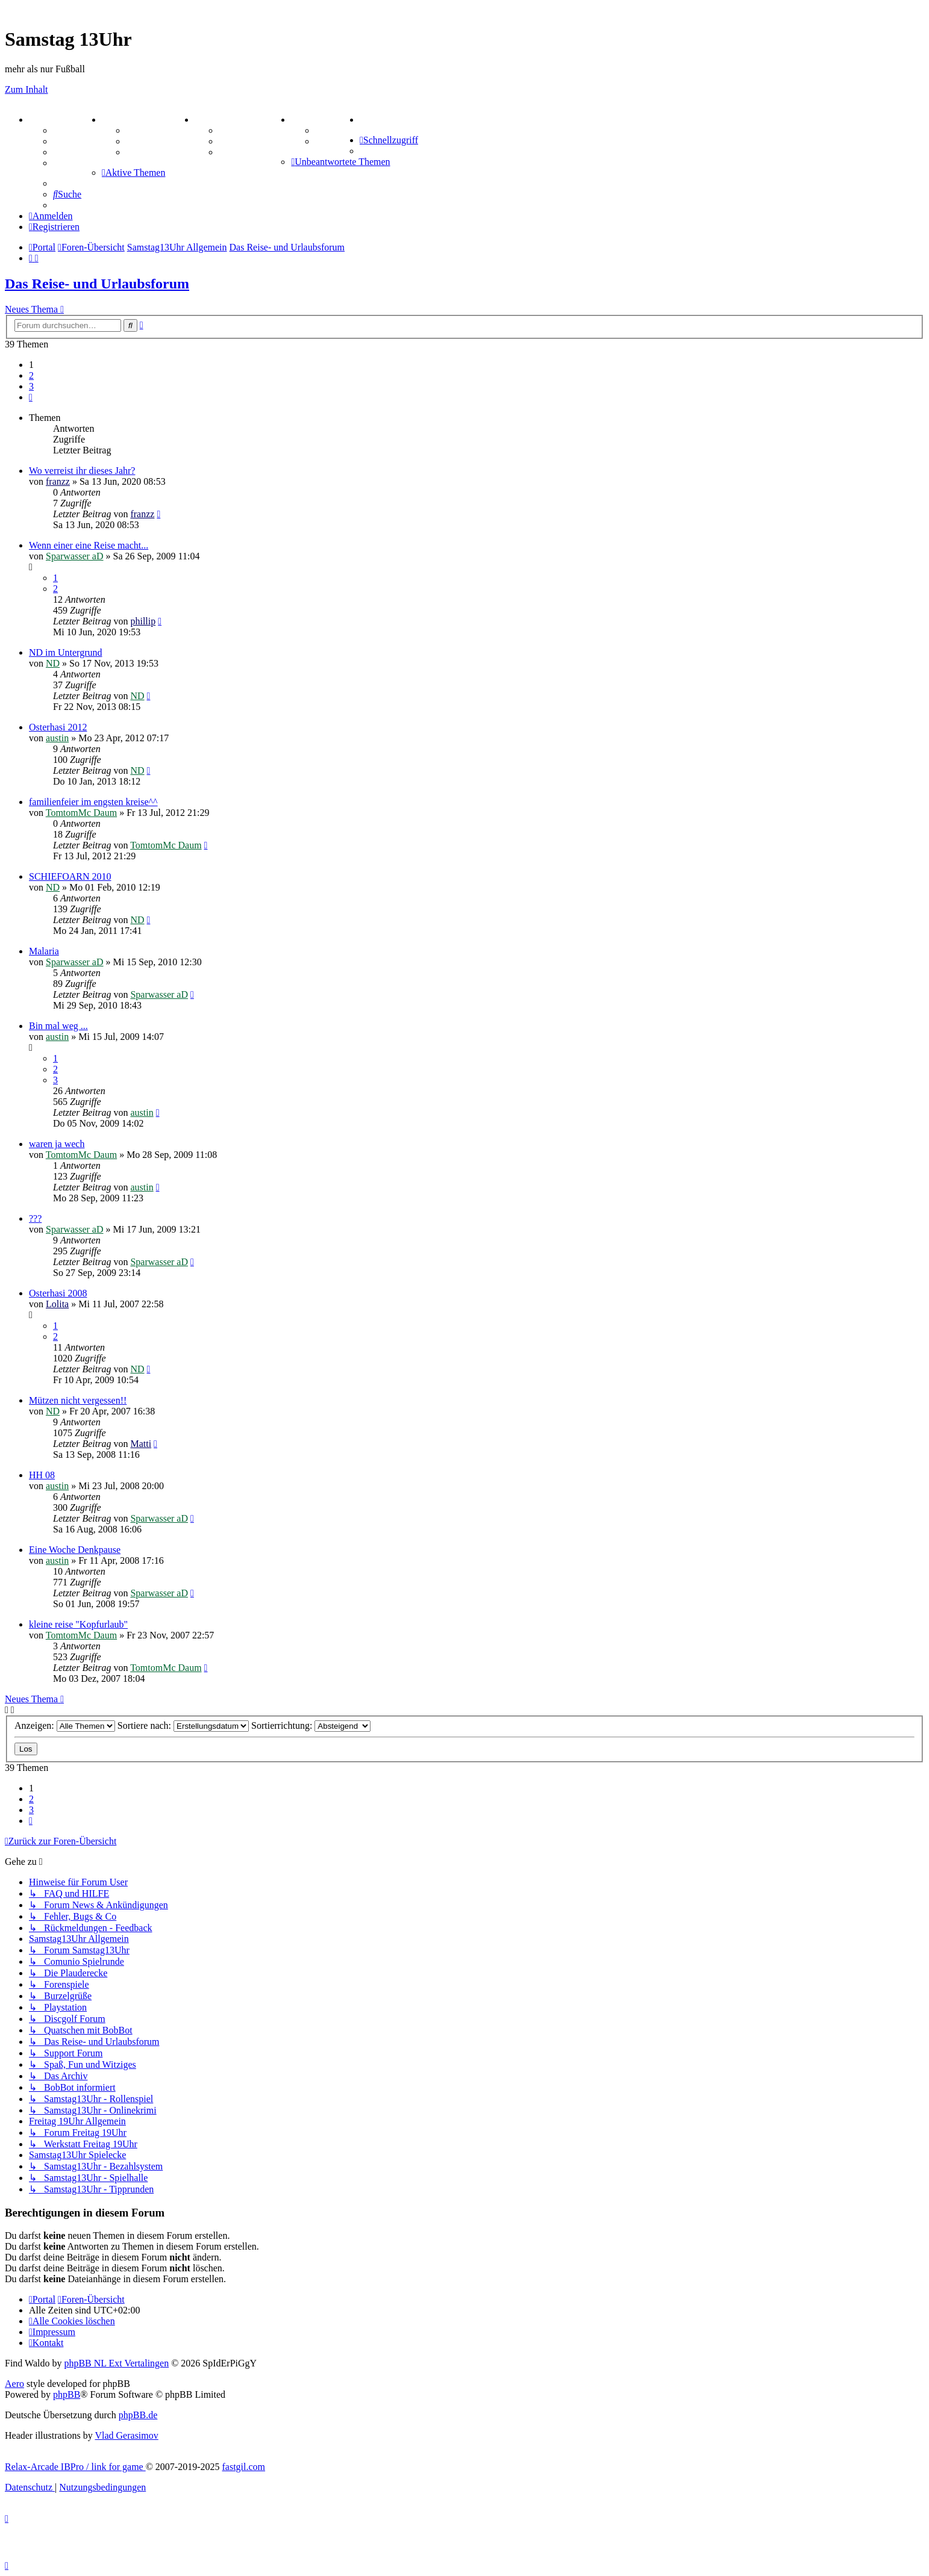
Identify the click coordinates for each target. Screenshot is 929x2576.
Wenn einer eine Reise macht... (88, 545)
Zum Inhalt (26, 89)
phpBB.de (138, 2415)
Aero (14, 2383)
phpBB (66, 2394)
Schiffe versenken (255, 152)
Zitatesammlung (159, 152)
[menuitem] (362, 119)
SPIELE (215, 119)
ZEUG (119, 119)
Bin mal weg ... (58, 1026)
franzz (58, 481)
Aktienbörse (151, 130)
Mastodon (73, 163)
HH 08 (42, 1475)
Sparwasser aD (75, 556)
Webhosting (77, 141)
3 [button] (31, 386)
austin (57, 738)
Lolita (57, 1304)
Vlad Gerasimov (126, 2435)
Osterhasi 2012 (58, 727)
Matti (140, 1444)
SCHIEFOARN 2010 (70, 876)
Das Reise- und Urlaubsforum (97, 283)
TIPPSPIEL (319, 119)
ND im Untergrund (65, 652)
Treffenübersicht (160, 141)
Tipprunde (337, 130)
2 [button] (31, 375)
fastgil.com (244, 2467)
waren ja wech (56, 1144)
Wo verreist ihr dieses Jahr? (82, 470)
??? (35, 1218)
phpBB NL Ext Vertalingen (116, 2363)
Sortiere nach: (183, 1725)
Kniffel (233, 130)
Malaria (44, 951)
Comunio (334, 141)
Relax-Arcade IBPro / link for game (75, 2467)
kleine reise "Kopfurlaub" (78, 1624)
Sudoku (235, 141)
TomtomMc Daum (81, 812)
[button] (31, 397)
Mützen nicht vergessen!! (78, 1400)
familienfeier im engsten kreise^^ (93, 802)
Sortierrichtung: (311, 1725)
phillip (142, 621)
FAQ (63, 152)
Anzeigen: (64, 1725)
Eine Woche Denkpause (74, 1550)
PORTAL (52, 119)
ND (53, 663)
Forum (67, 130)
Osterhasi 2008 (58, 1293)
